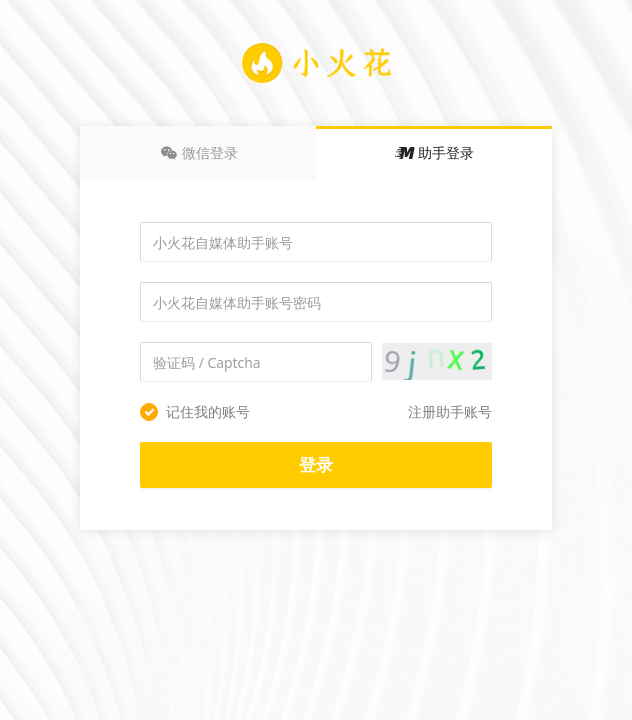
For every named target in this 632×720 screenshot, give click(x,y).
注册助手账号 (450, 411)
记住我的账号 (195, 411)
